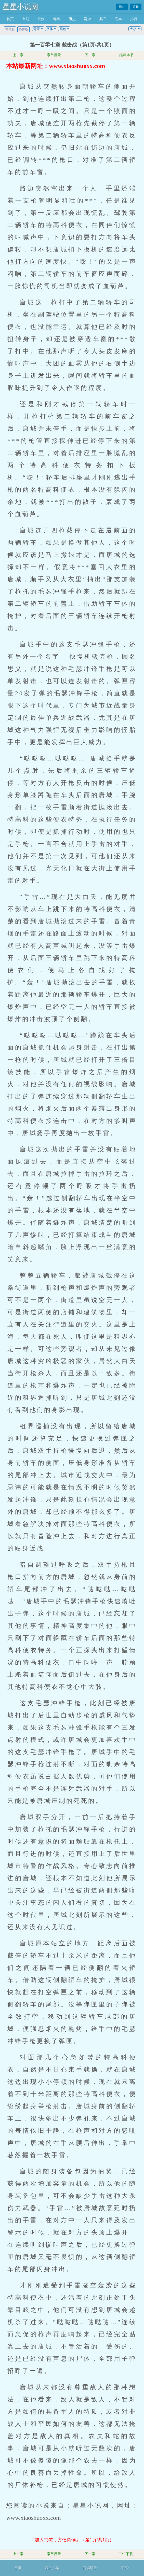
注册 (136, 7)
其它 (103, 19)
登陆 (121, 7)
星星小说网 (20, 7)
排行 (133, 19)
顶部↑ (125, 2568)
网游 (87, 19)
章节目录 (54, 55)
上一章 (18, 55)
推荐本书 (126, 55)
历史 (72, 19)
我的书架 (52, 2568)
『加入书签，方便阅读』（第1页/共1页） (72, 2539)
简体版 (23, 29)
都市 (56, 19)
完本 (118, 19)
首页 (10, 19)
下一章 (90, 55)
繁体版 (10, 29)
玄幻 (25, 19)
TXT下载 (126, 2554)
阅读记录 (90, 2568)
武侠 (41, 19)
